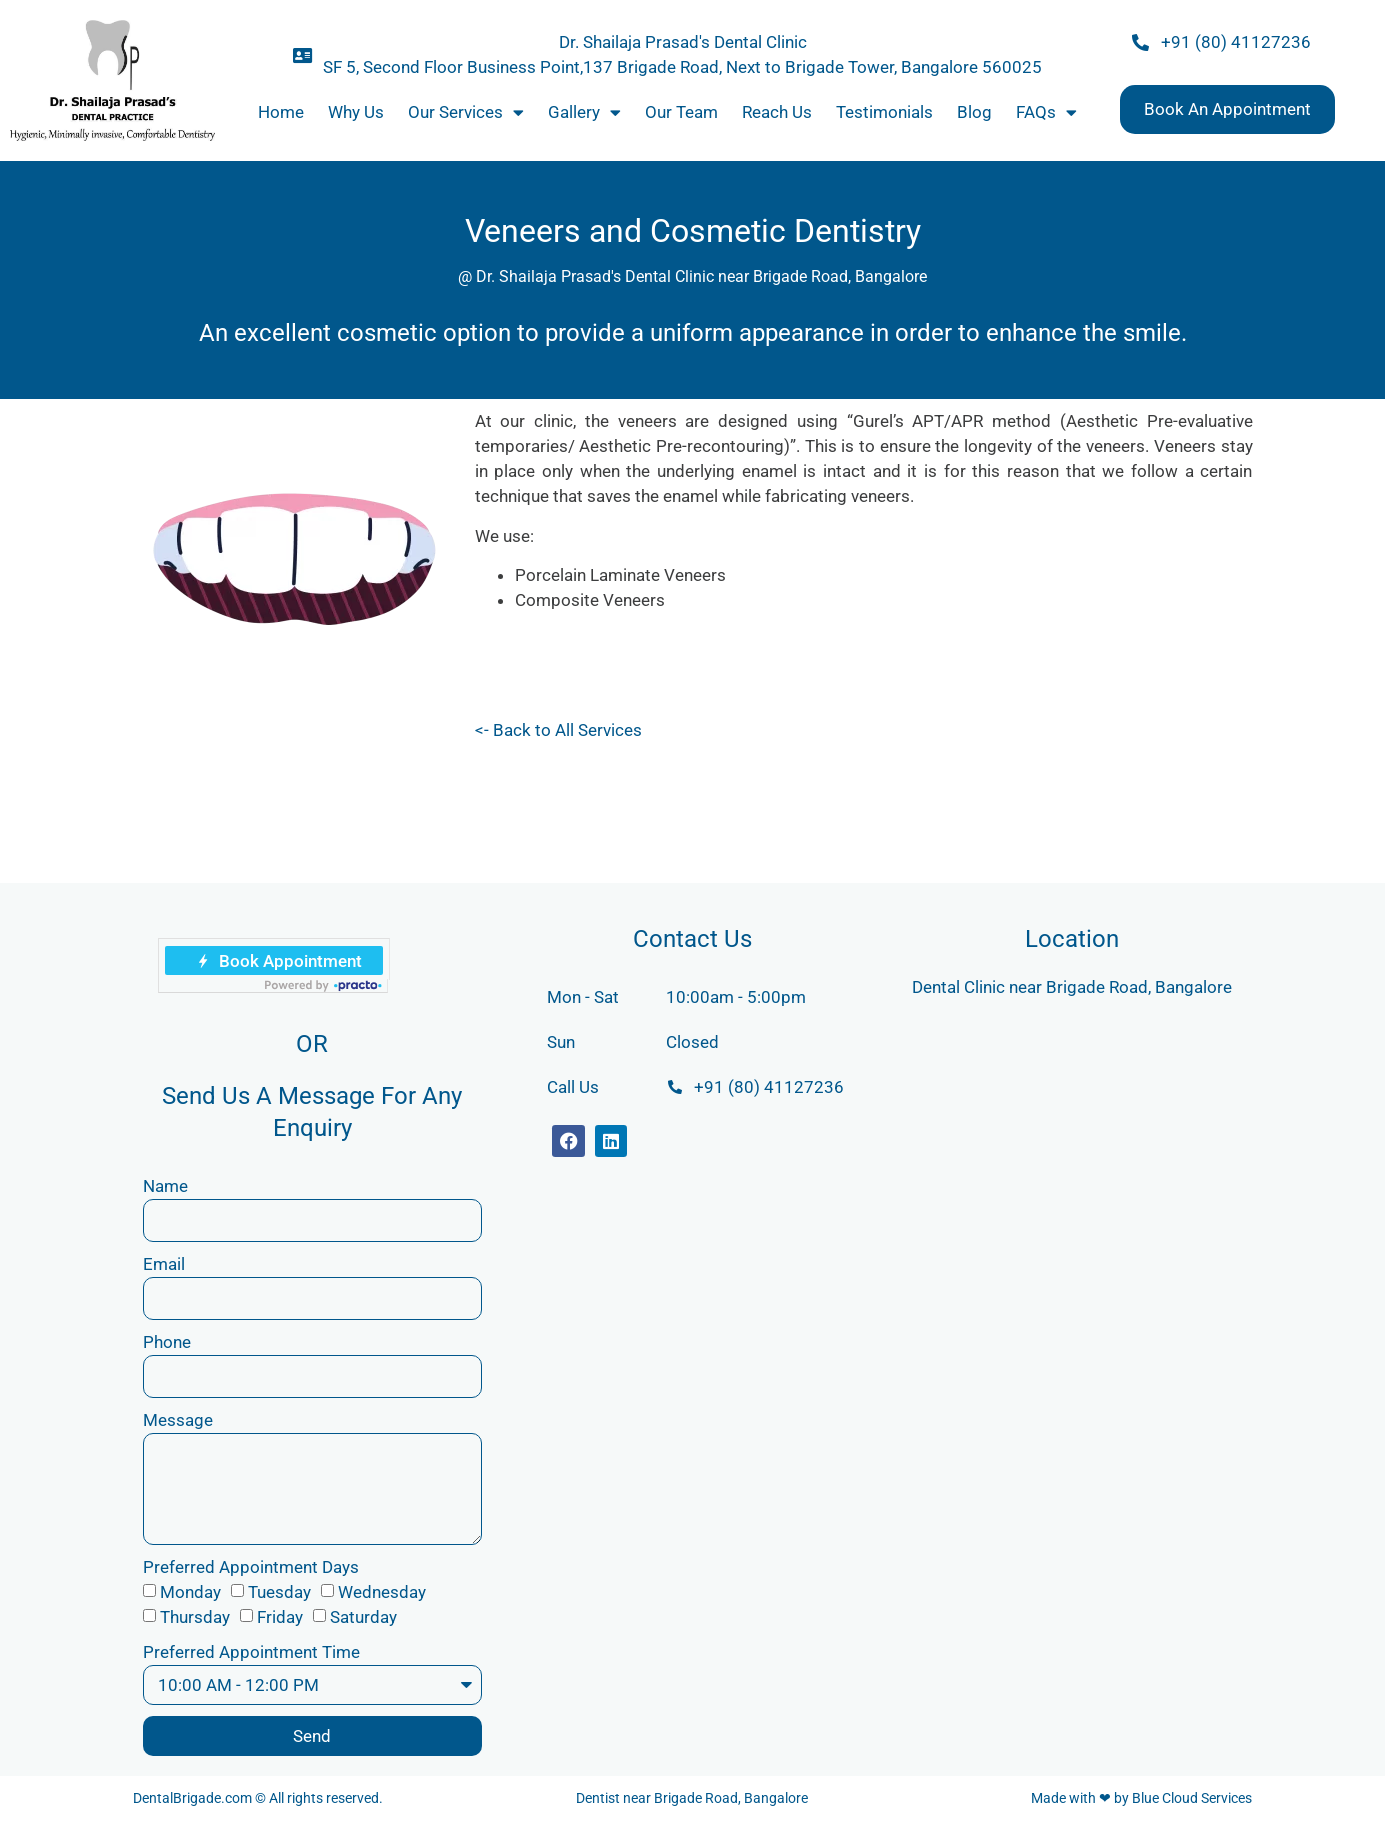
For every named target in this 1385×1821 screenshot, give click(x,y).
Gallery (584, 112)
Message (178, 1420)
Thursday (195, 1617)
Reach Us (777, 112)
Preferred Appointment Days (251, 1567)
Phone (167, 1342)
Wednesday (382, 1592)
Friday (280, 1617)
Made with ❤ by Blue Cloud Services (1141, 1798)
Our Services (466, 112)
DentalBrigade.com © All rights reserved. (258, 1798)
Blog (974, 112)
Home (281, 112)
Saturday (363, 1617)
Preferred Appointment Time (251, 1652)
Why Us (356, 112)
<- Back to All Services (558, 730)
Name (165, 1186)
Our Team (681, 112)
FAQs (1046, 112)
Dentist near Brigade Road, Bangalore (692, 1798)
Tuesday (279, 1592)
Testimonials (884, 112)
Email (164, 1264)
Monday (190, 1592)
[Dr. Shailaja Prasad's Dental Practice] (1072, 1170)
